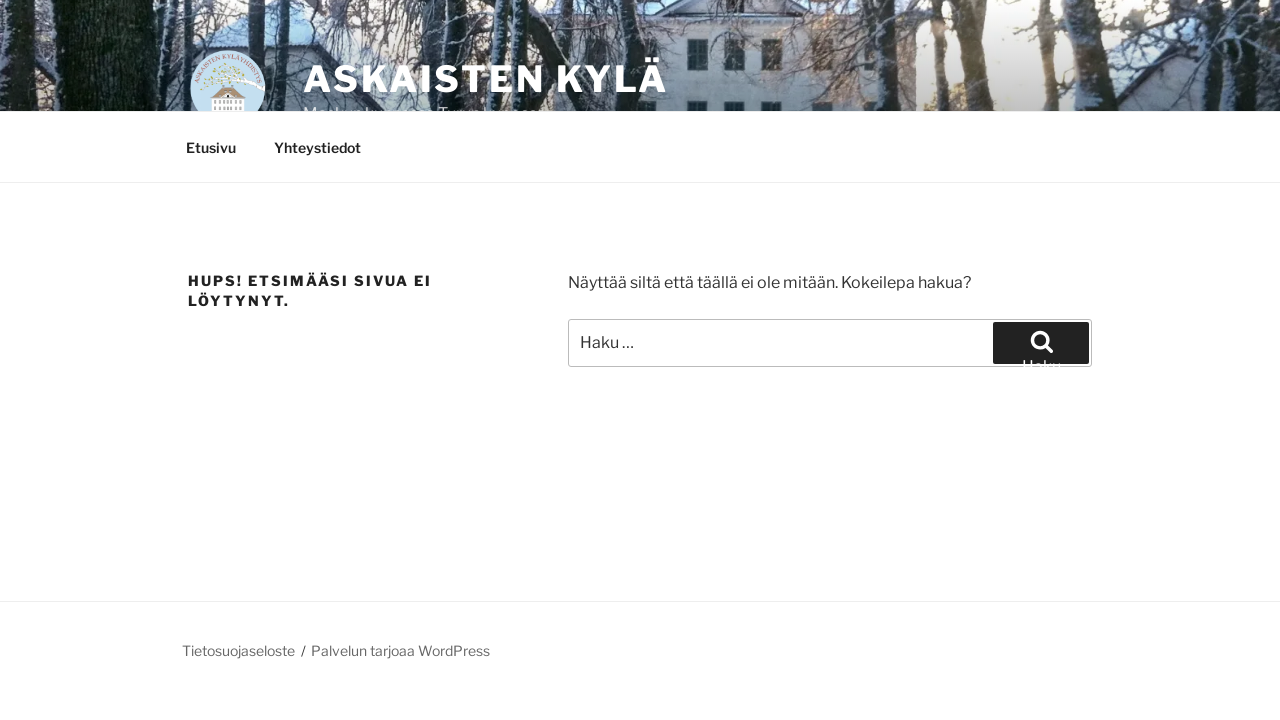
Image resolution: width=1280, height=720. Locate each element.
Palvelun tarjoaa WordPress (400, 650)
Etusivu (211, 147)
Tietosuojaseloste (238, 650)
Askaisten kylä (486, 79)
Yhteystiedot (317, 147)
